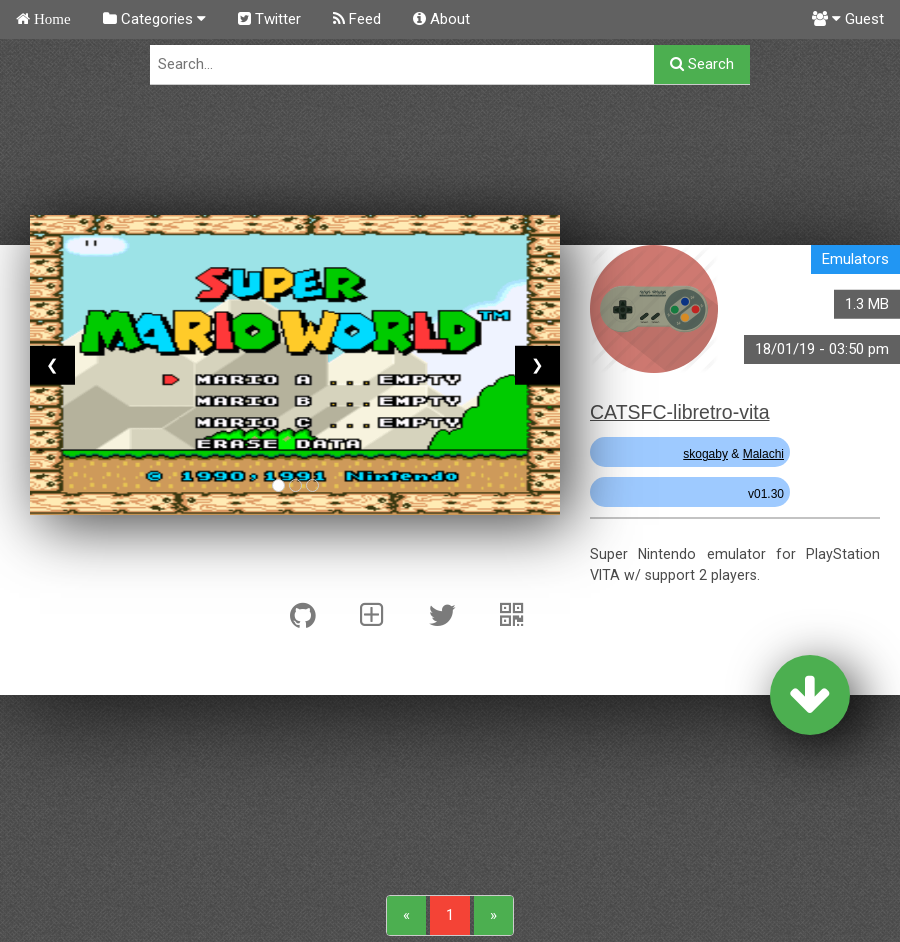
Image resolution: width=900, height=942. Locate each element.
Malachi (763, 454)
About (441, 19)
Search (702, 64)
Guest (848, 19)
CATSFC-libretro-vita (680, 412)
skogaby (705, 454)
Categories (154, 19)
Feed (357, 19)
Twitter (269, 19)
